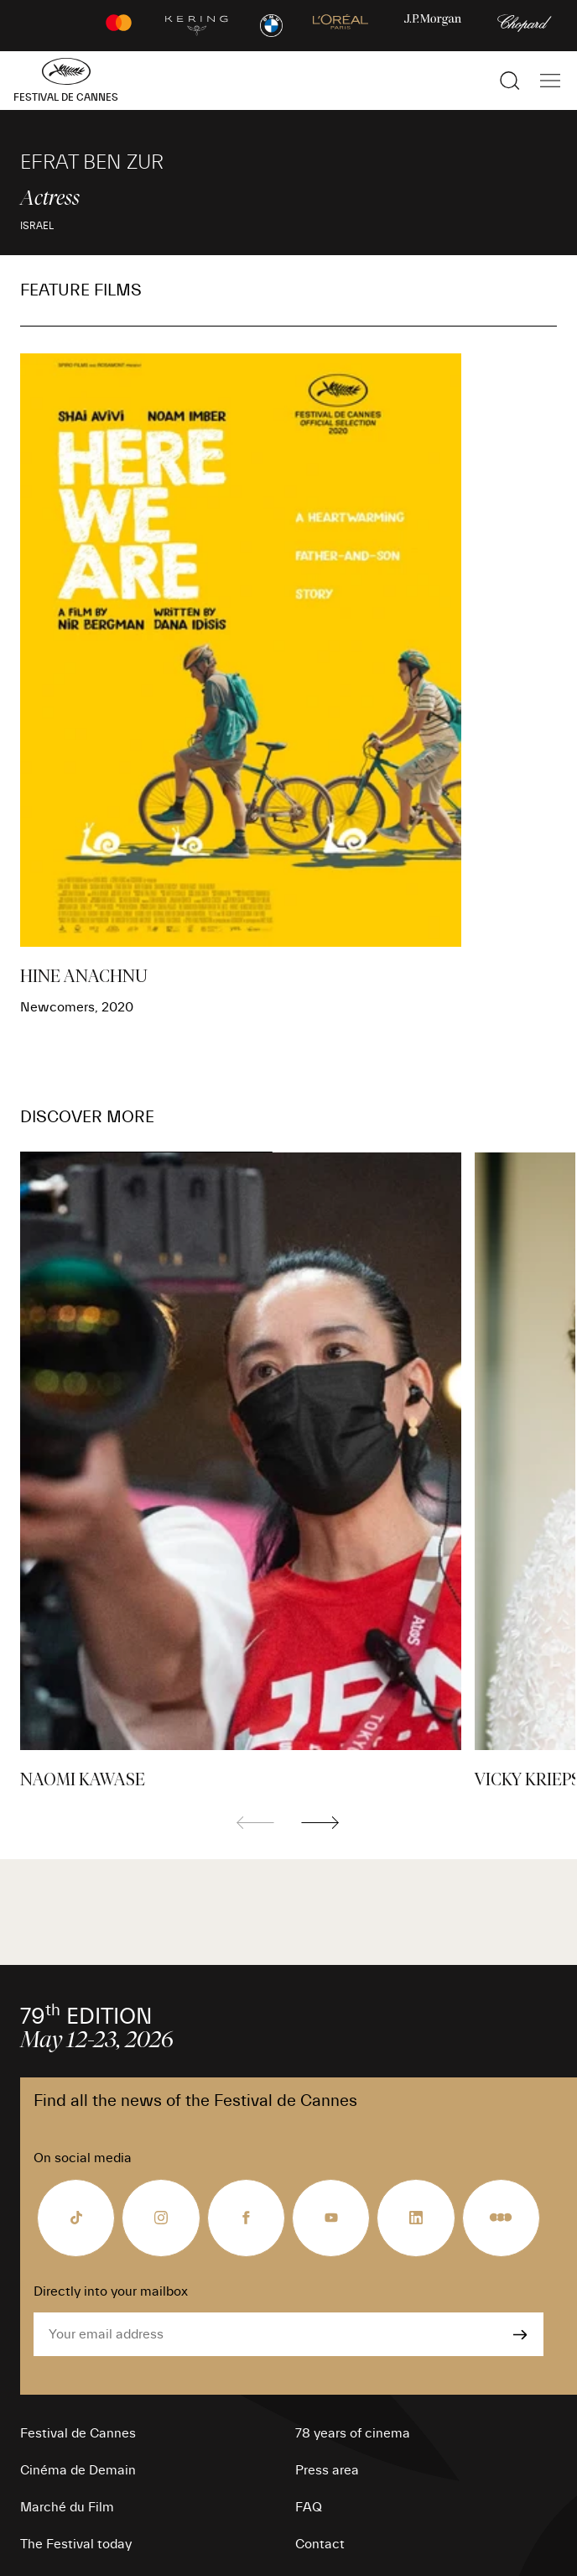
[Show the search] (509, 80)
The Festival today (76, 2544)
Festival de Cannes (78, 2433)
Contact (320, 2544)
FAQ (308, 2507)
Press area (327, 2470)
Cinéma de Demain (78, 2470)
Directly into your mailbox (111, 2291)
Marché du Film (67, 2507)
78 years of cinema (352, 2433)
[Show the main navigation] (550, 80)
